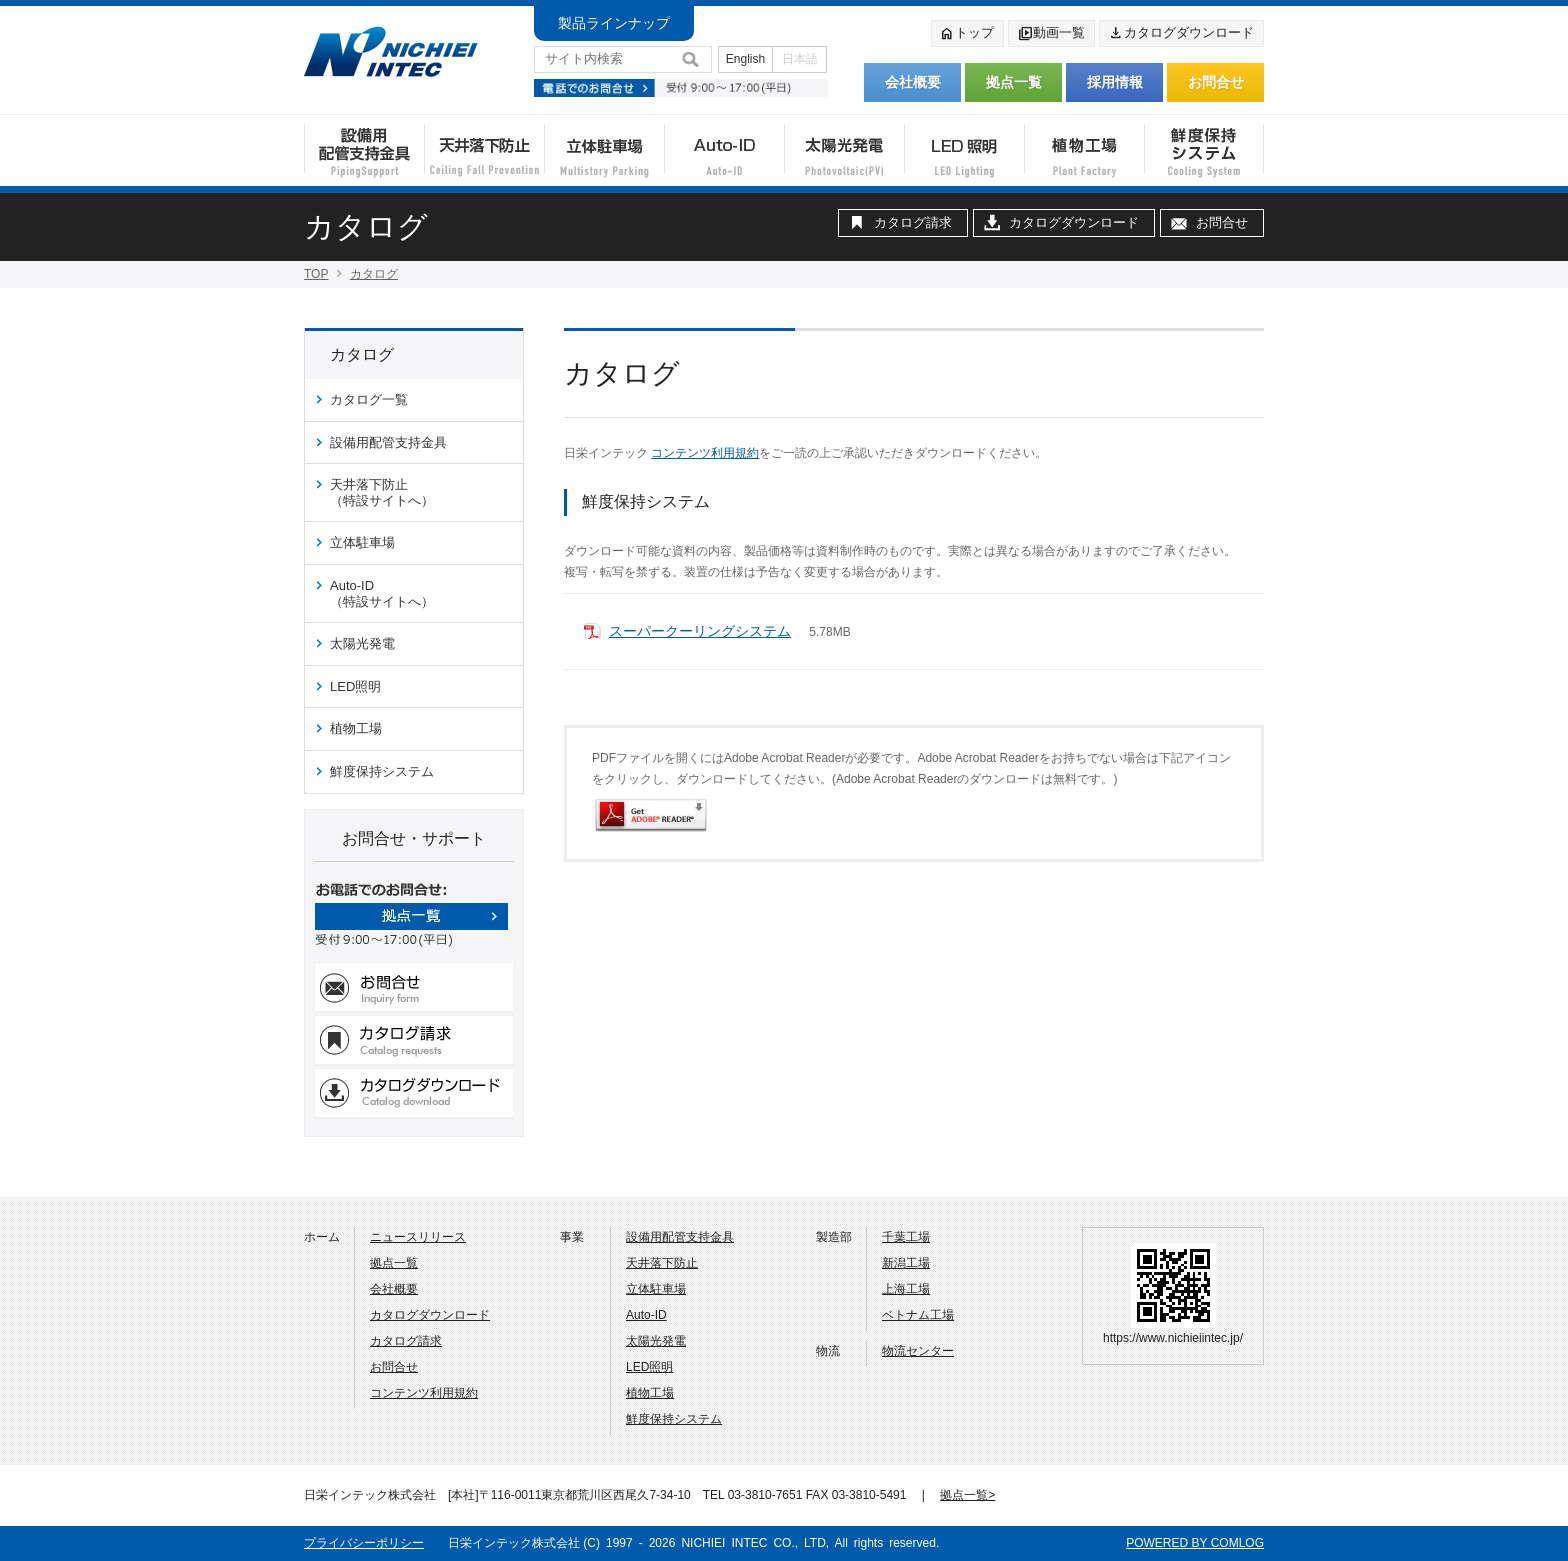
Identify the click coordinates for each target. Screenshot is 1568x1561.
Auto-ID (646, 1315)
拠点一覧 (1014, 82)
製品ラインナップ (614, 23)
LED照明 (355, 686)
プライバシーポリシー (364, 1543)
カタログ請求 (913, 222)
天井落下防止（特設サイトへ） (382, 492)
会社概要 (913, 82)
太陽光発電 (362, 643)
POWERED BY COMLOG (1195, 1543)
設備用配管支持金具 (388, 442)
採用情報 (1115, 82)
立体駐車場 (362, 542)
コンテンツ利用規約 (705, 453)
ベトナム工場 (918, 1315)
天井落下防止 (662, 1263)
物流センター (918, 1351)
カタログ (374, 274)
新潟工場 (906, 1263)
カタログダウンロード (1181, 34)
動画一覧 (1051, 34)
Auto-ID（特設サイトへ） (382, 593)
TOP (316, 274)
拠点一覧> (967, 1495)
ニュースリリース (418, 1237)
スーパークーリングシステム (700, 631)
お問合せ (1216, 82)
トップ (966, 34)
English (745, 59)
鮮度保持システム (382, 771)
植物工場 (356, 728)
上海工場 (906, 1289)
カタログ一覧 (369, 399)
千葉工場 (906, 1237)
